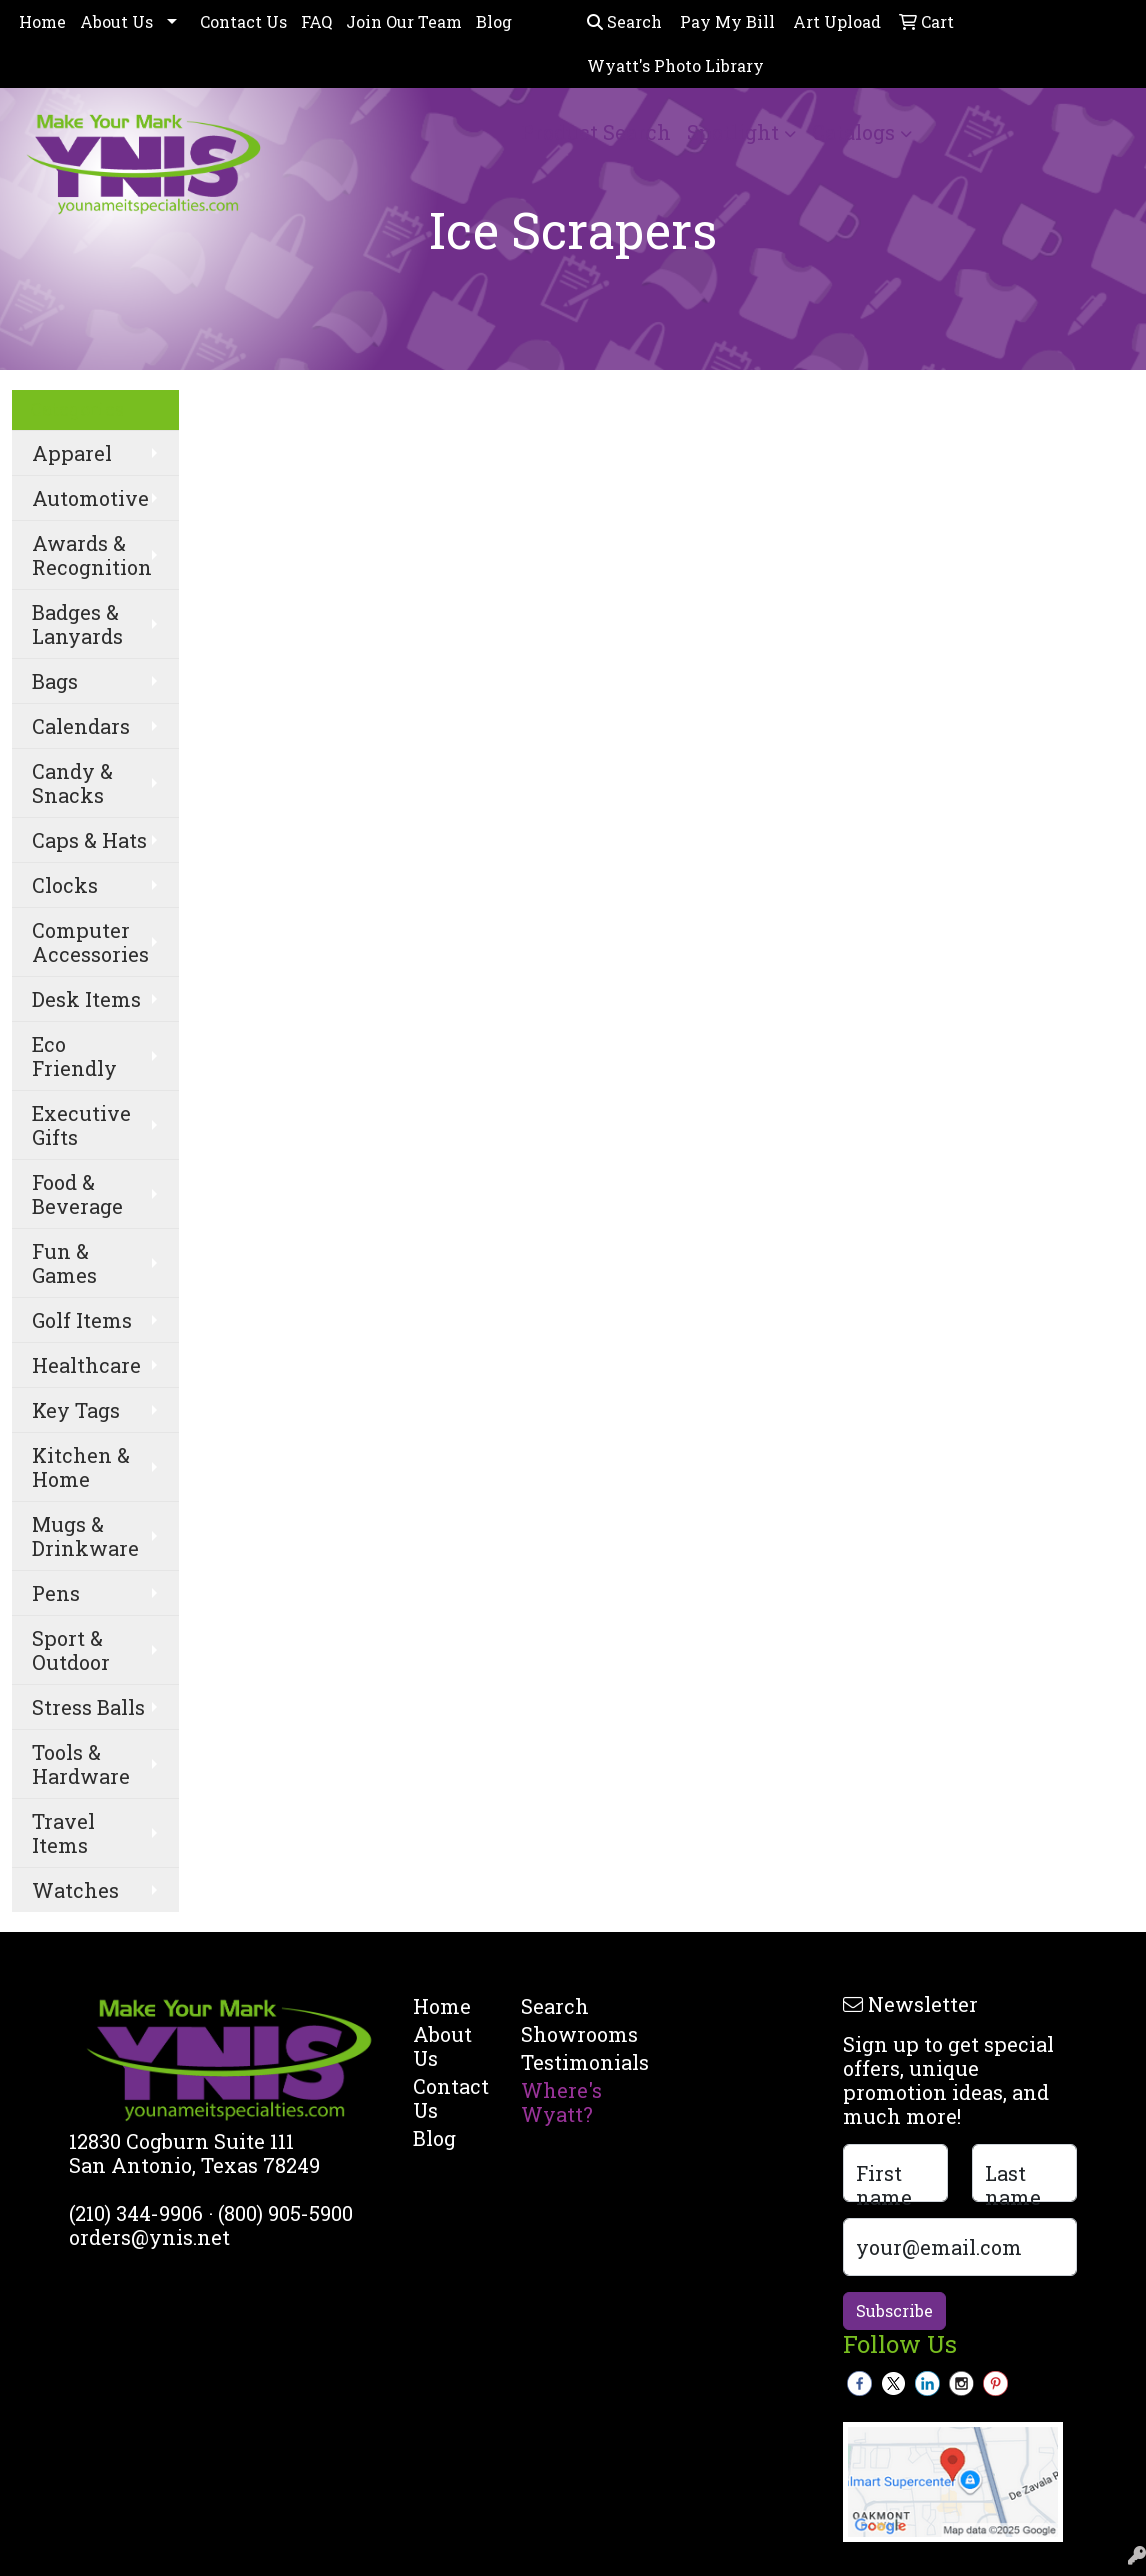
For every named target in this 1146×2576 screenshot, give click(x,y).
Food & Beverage (77, 1194)
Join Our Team (404, 21)
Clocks (65, 885)
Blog (494, 21)
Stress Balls (88, 1707)
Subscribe (894, 2310)
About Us (116, 21)
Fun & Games (64, 1263)
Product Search (596, 132)
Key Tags (76, 1410)
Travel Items (63, 1833)
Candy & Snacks (72, 783)
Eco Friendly (74, 1056)
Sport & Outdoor (71, 1650)
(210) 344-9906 (136, 2213)
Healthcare (86, 1365)
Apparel (72, 453)
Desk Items (86, 999)
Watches (75, 1890)
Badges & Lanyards (77, 624)
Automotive (90, 498)
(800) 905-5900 (285, 2213)
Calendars (81, 726)
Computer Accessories (90, 942)
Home (42, 21)
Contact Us (243, 21)
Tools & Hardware (81, 1764)
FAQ (316, 21)
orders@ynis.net (149, 2237)
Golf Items (82, 1320)
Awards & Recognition (92, 555)
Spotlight (733, 132)
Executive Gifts (81, 1125)
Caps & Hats (89, 840)
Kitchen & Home (81, 1467)
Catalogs (853, 132)
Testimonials (562, 2062)
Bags (55, 681)
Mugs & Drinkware (85, 1536)
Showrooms (562, 2034)
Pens (56, 1593)
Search (624, 21)
